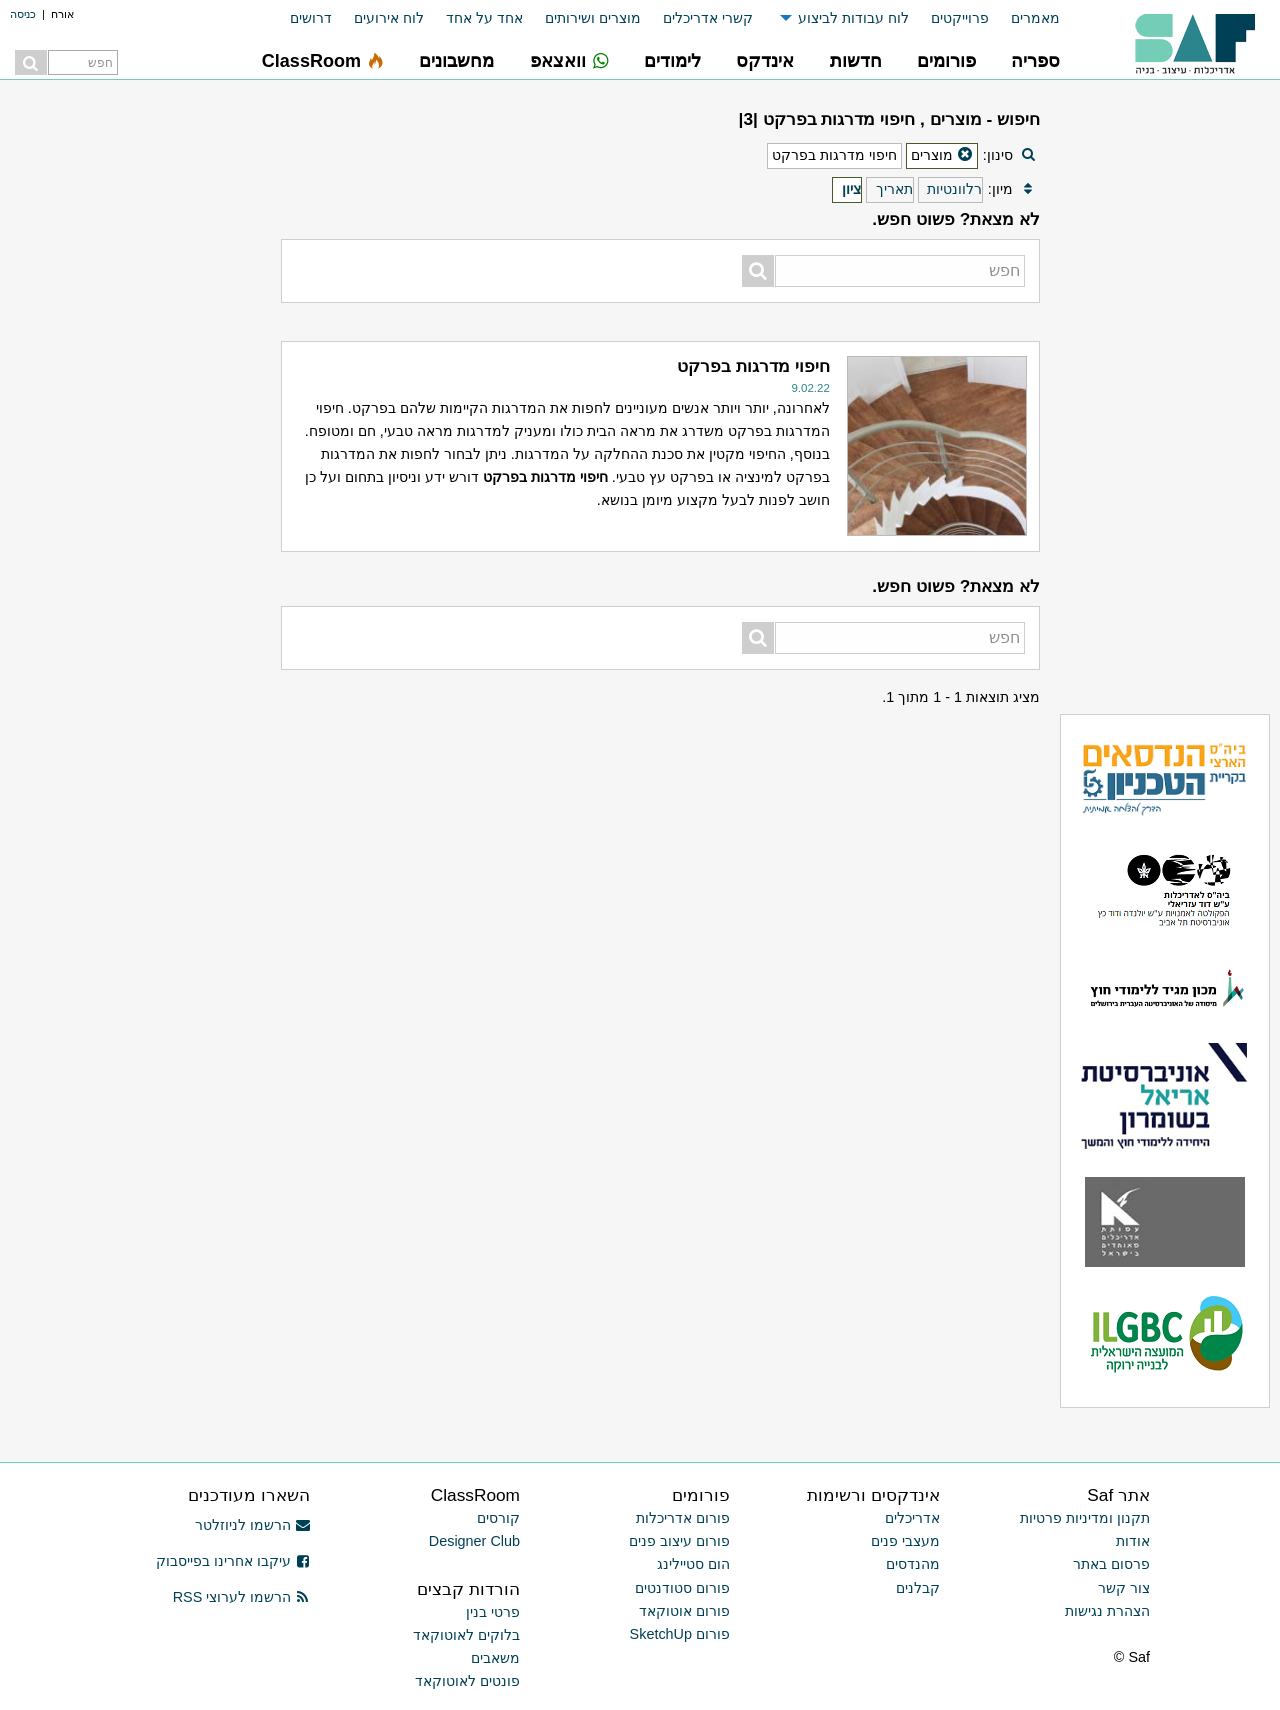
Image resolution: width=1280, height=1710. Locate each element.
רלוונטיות (954, 189)
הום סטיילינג (693, 1564)
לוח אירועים (389, 18)
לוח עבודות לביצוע (853, 18)
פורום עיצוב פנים (679, 1541)
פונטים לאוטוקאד (467, 1681)
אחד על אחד (484, 18)
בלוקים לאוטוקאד (466, 1635)
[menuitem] (1024, 18)
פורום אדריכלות (683, 1518)
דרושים (311, 18)
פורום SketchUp (680, 1634)
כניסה (23, 14)
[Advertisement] (136, 400)
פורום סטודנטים (682, 1588)
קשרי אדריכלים (708, 18)
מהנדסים (913, 1564)
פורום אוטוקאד (684, 1611)
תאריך (894, 189)
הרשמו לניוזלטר (252, 1525)
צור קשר (1124, 1588)
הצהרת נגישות (1107, 1611)
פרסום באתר (1111, 1564)
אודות (1133, 1541)
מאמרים (1035, 18)
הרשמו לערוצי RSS (241, 1597)
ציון (851, 189)
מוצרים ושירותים (593, 18)
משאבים (495, 1658)
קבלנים (918, 1588)
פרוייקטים (960, 18)
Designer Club (474, 1541)
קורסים (498, 1518)
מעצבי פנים (905, 1541)
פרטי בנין (493, 1612)
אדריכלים (912, 1518)
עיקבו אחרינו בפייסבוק (233, 1561)
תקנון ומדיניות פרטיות (1085, 1518)
